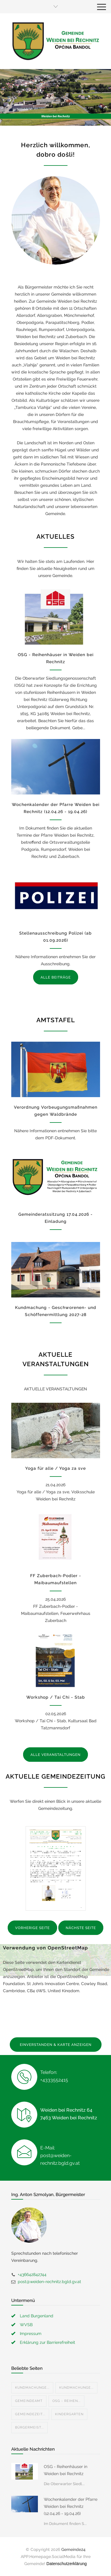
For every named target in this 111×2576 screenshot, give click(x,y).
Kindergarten (69, 2414)
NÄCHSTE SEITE (81, 1928)
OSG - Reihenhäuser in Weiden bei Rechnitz (65, 2470)
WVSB (26, 2324)
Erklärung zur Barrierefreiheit (47, 2342)
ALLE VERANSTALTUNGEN (55, 1755)
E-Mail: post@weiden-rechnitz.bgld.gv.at (60, 2155)
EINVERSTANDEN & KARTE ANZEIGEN (55, 2045)
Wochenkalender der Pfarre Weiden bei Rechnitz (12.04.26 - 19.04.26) (70, 2506)
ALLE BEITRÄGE (56, 977)
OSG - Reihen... (66, 2401)
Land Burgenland (36, 2315)
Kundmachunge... (32, 2388)
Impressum (30, 2333)
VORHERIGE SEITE (32, 1928)
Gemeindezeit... (30, 2414)
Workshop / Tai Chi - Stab (55, 1697)
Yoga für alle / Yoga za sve (55, 1468)
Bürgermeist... (29, 2427)
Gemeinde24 (73, 2549)
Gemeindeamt (29, 2401)
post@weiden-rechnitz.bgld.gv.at (49, 2281)
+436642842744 (32, 2274)
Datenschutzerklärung (66, 2563)
